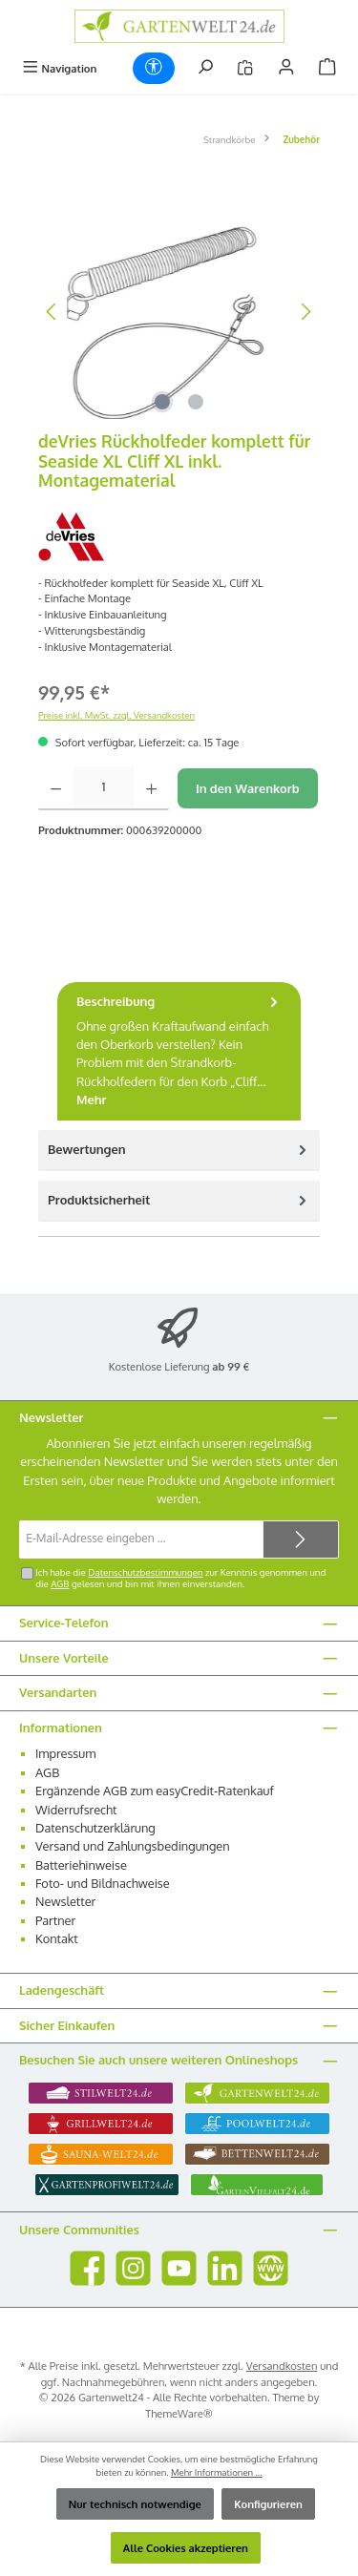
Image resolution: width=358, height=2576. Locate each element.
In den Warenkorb (248, 788)
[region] (179, 311)
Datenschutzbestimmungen (145, 1572)
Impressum (65, 1753)
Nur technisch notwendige (135, 2504)
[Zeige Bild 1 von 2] (162, 401)
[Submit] (301, 1539)
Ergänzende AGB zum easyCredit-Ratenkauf (154, 1790)
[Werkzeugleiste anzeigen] (154, 68)
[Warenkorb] (327, 68)
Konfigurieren (268, 2504)
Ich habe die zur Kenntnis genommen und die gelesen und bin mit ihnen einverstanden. (180, 1577)
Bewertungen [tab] (179, 1150)
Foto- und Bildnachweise (102, 1883)
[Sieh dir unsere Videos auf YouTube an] (179, 2268)
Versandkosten (282, 2365)
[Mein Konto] (286, 68)
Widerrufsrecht (76, 1809)
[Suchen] (205, 68)
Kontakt (56, 1938)
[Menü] (59, 68)
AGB (60, 1583)
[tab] (179, 1051)
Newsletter (65, 1901)
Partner (55, 1920)
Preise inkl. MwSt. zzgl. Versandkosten (116, 715)
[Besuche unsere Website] (270, 2268)
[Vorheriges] (52, 312)
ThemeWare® (179, 2413)
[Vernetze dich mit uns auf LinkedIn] (224, 2268)
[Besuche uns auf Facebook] (87, 2268)
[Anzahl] (104, 788)
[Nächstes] (305, 312)
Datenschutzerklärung (95, 1827)
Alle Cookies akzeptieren (185, 2548)
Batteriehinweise (81, 1865)
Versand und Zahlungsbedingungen (132, 1845)
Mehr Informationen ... (217, 2472)
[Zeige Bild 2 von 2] (195, 401)
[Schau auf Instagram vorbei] (133, 2268)
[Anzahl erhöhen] (151, 788)
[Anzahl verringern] (56, 788)
